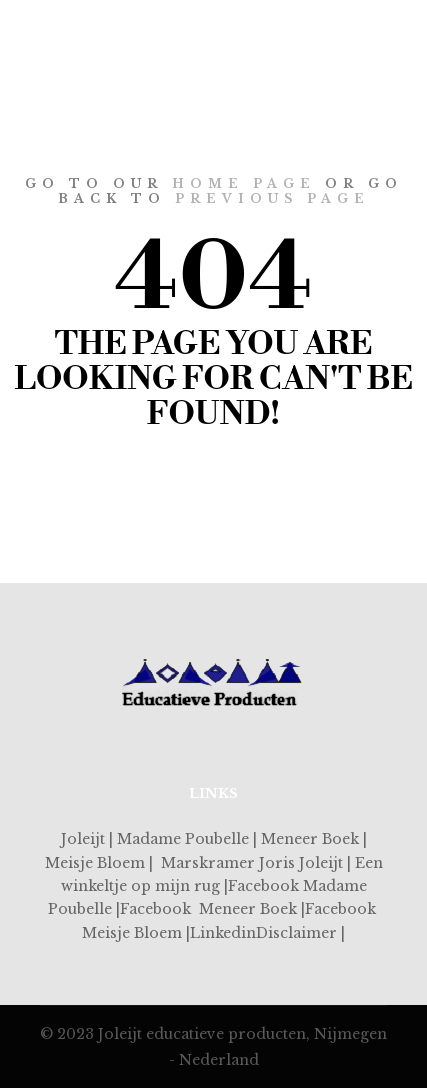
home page (244, 183)
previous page (272, 198)
